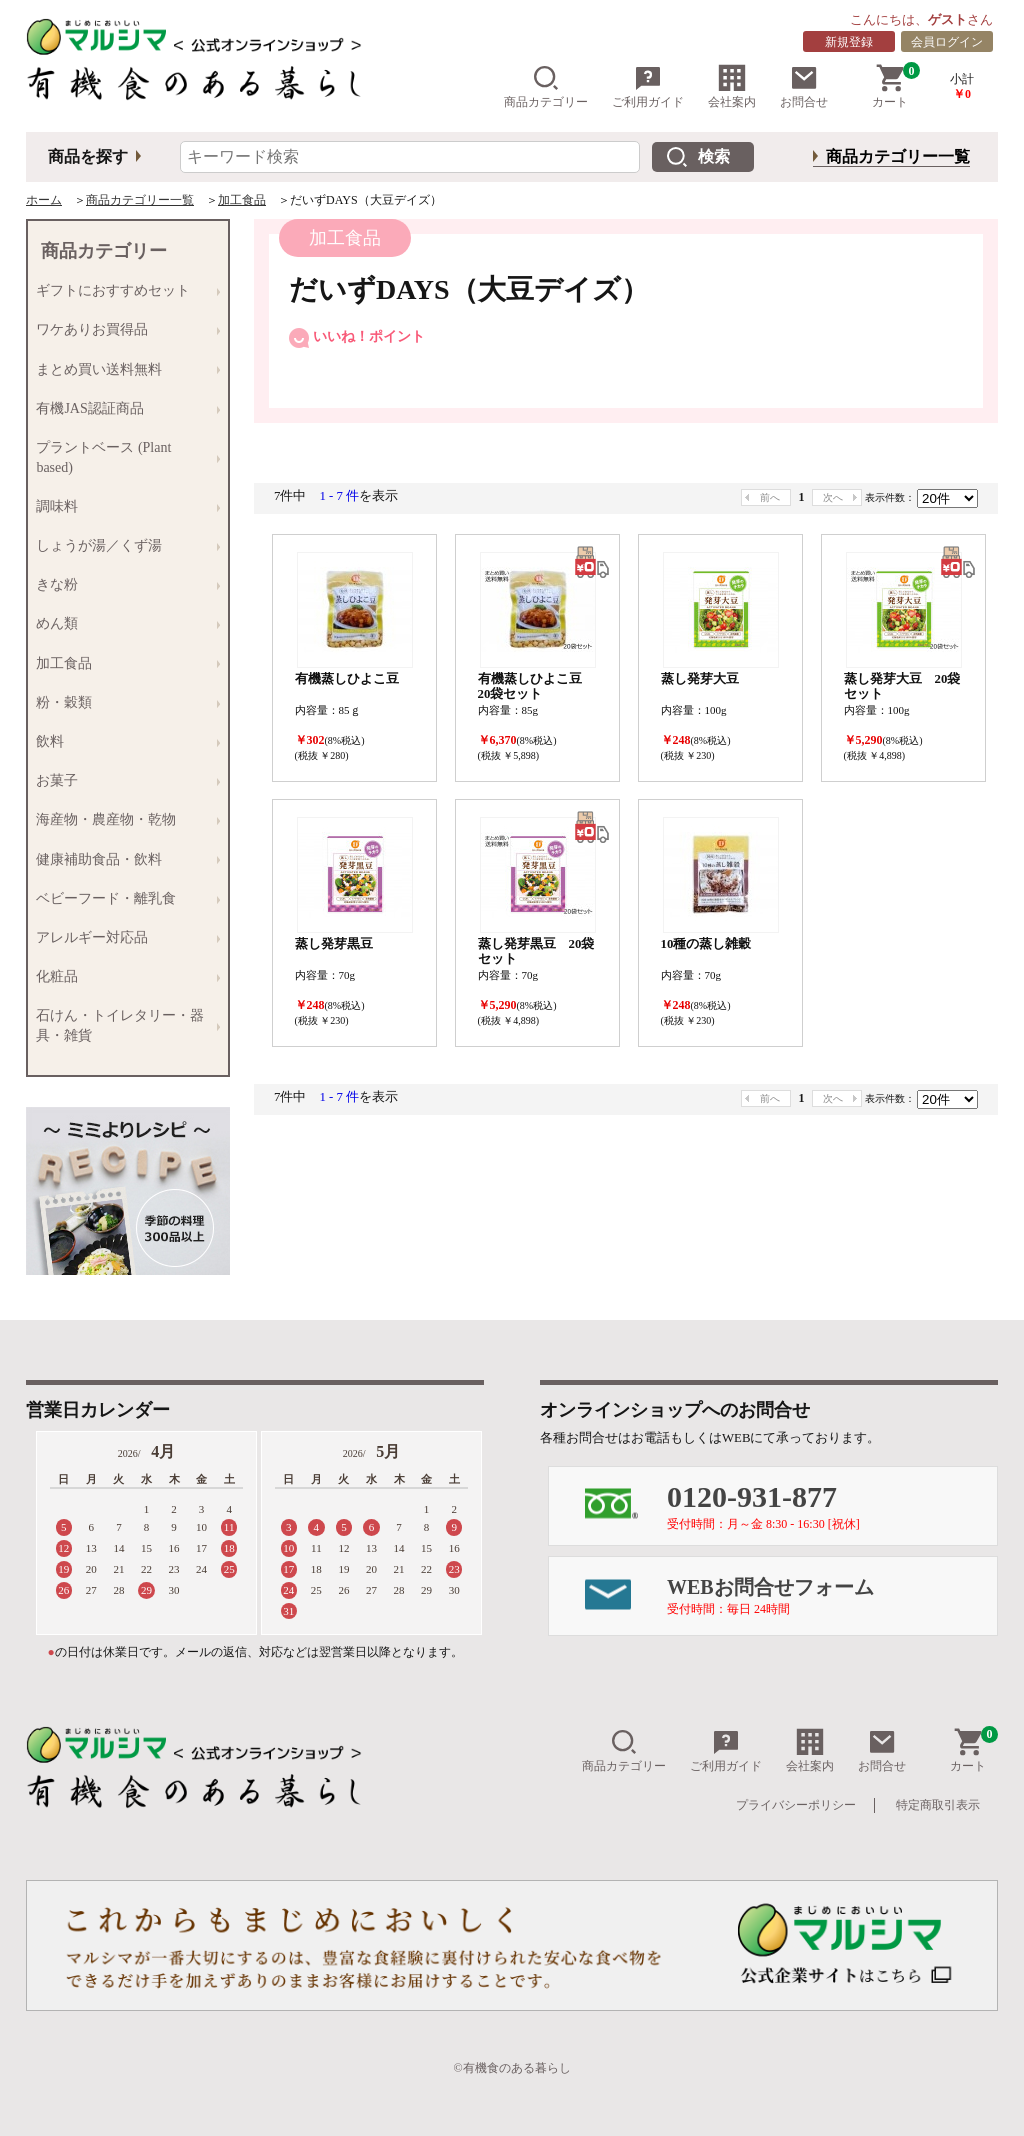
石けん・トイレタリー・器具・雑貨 (123, 1025)
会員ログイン (947, 42)
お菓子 (123, 781)
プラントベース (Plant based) (123, 456)
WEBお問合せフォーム (832, 1596)
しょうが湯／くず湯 (123, 545)
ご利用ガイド (648, 86)
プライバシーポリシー (796, 1805)
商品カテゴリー (546, 86)
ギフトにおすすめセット (123, 291)
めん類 (123, 624)
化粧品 (123, 976)
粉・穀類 (123, 702)
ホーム (44, 200)
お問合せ (804, 86)
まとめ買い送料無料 (123, 369)
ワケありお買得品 (123, 330)
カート (896, 86)
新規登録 (849, 42)
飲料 (123, 741)
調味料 (123, 506)
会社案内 (732, 86)
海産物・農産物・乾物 (123, 820)
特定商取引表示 (938, 1805)
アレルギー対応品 (123, 937)
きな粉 (123, 585)
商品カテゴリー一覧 (898, 156)
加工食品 (242, 200)
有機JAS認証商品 (123, 408)
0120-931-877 (832, 1505)
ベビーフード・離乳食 (123, 898)
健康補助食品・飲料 (123, 859)
